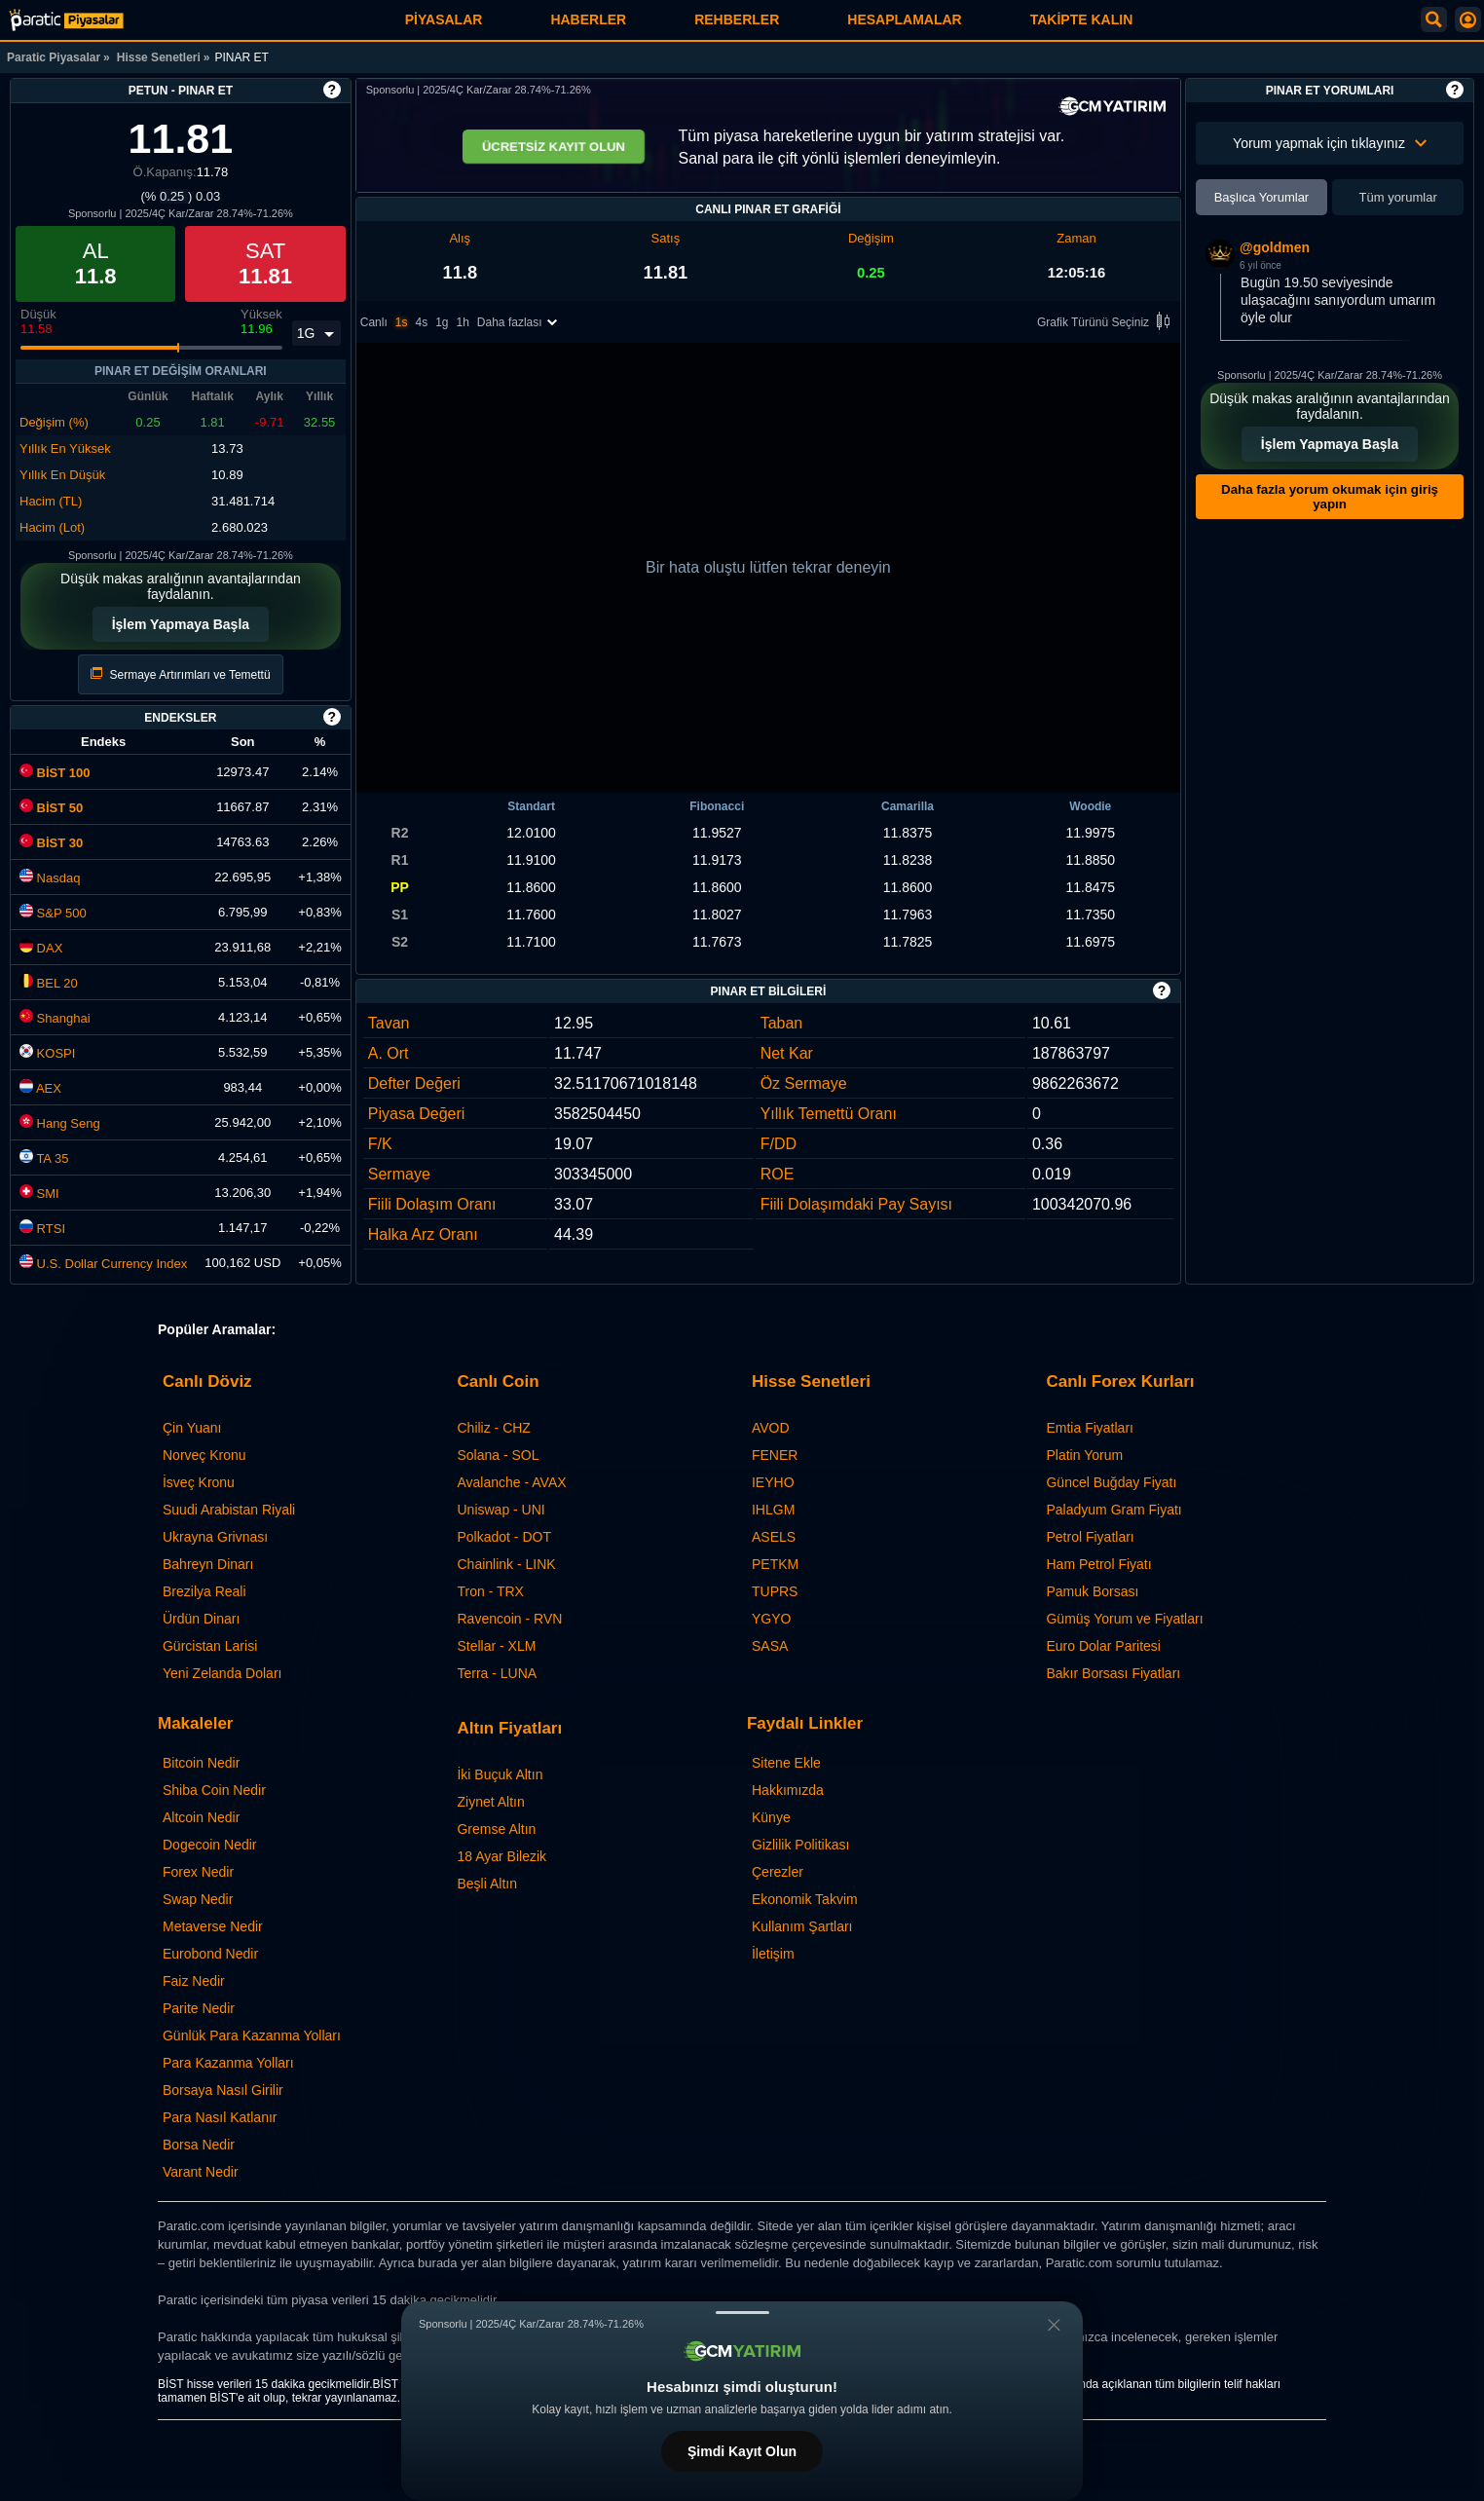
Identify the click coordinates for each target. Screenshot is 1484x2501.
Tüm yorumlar (1398, 197)
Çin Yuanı (192, 1428)
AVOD (771, 1428)
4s (421, 323)
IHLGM (773, 1509)
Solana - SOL (497, 1455)
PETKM (775, 1564)
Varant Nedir (201, 2172)
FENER (775, 1455)
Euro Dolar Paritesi (1103, 1646)
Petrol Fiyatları (1089, 1537)
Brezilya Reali (204, 1591)
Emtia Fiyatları (1089, 1428)
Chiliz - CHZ (493, 1428)
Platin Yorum (1084, 1455)
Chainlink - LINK (506, 1564)
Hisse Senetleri (159, 57)
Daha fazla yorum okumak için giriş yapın (1329, 496)
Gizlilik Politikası (800, 1844)
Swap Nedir (198, 1899)
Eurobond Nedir (210, 1953)
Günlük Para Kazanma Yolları (252, 2035)
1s (401, 323)
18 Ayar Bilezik (501, 1856)
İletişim (773, 1953)
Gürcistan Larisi (210, 1646)
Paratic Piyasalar (53, 57)
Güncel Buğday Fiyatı (1111, 1482)
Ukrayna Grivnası (215, 1537)
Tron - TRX (490, 1591)
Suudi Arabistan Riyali (229, 1509)
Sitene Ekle (786, 1763)
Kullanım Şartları (802, 1926)
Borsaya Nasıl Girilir (223, 2090)
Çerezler (777, 1872)
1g (441, 323)
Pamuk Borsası (1092, 1591)
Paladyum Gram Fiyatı (1113, 1509)
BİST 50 (51, 808)
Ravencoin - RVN (509, 1618)
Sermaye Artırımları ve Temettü (181, 674)
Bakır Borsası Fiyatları (1113, 1673)
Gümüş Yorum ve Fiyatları (1124, 1618)
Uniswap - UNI (500, 1509)
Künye (771, 1817)
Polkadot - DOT (503, 1537)
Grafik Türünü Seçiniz (1106, 324)
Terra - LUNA (497, 1673)
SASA (770, 1646)
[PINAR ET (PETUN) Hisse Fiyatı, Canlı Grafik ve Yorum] (66, 20)
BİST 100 (55, 772)
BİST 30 (51, 843)
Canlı (374, 323)
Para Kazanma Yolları (228, 2063)
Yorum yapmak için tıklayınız (1330, 143)
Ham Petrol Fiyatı (1098, 1564)
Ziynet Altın (490, 1802)
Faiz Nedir (194, 1981)
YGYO (771, 1618)
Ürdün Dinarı (201, 1618)
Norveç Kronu (204, 1455)
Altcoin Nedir (201, 1817)
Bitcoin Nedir (201, 1763)
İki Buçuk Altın (499, 1774)
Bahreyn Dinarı (208, 1564)
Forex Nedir (198, 1872)
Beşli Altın (486, 1883)
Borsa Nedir (199, 2144)
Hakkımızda (788, 1790)
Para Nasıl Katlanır (220, 2117)
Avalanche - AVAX (511, 1482)
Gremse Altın (496, 1829)
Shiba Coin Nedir (214, 1790)
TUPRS (775, 1591)
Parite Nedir (199, 2008)
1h (463, 323)
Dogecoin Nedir (210, 1844)
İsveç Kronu (199, 1482)
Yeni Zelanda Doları (222, 1673)
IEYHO (773, 1482)
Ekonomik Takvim (805, 1899)
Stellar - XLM (496, 1646)
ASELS (774, 1537)
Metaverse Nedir (213, 1926)
